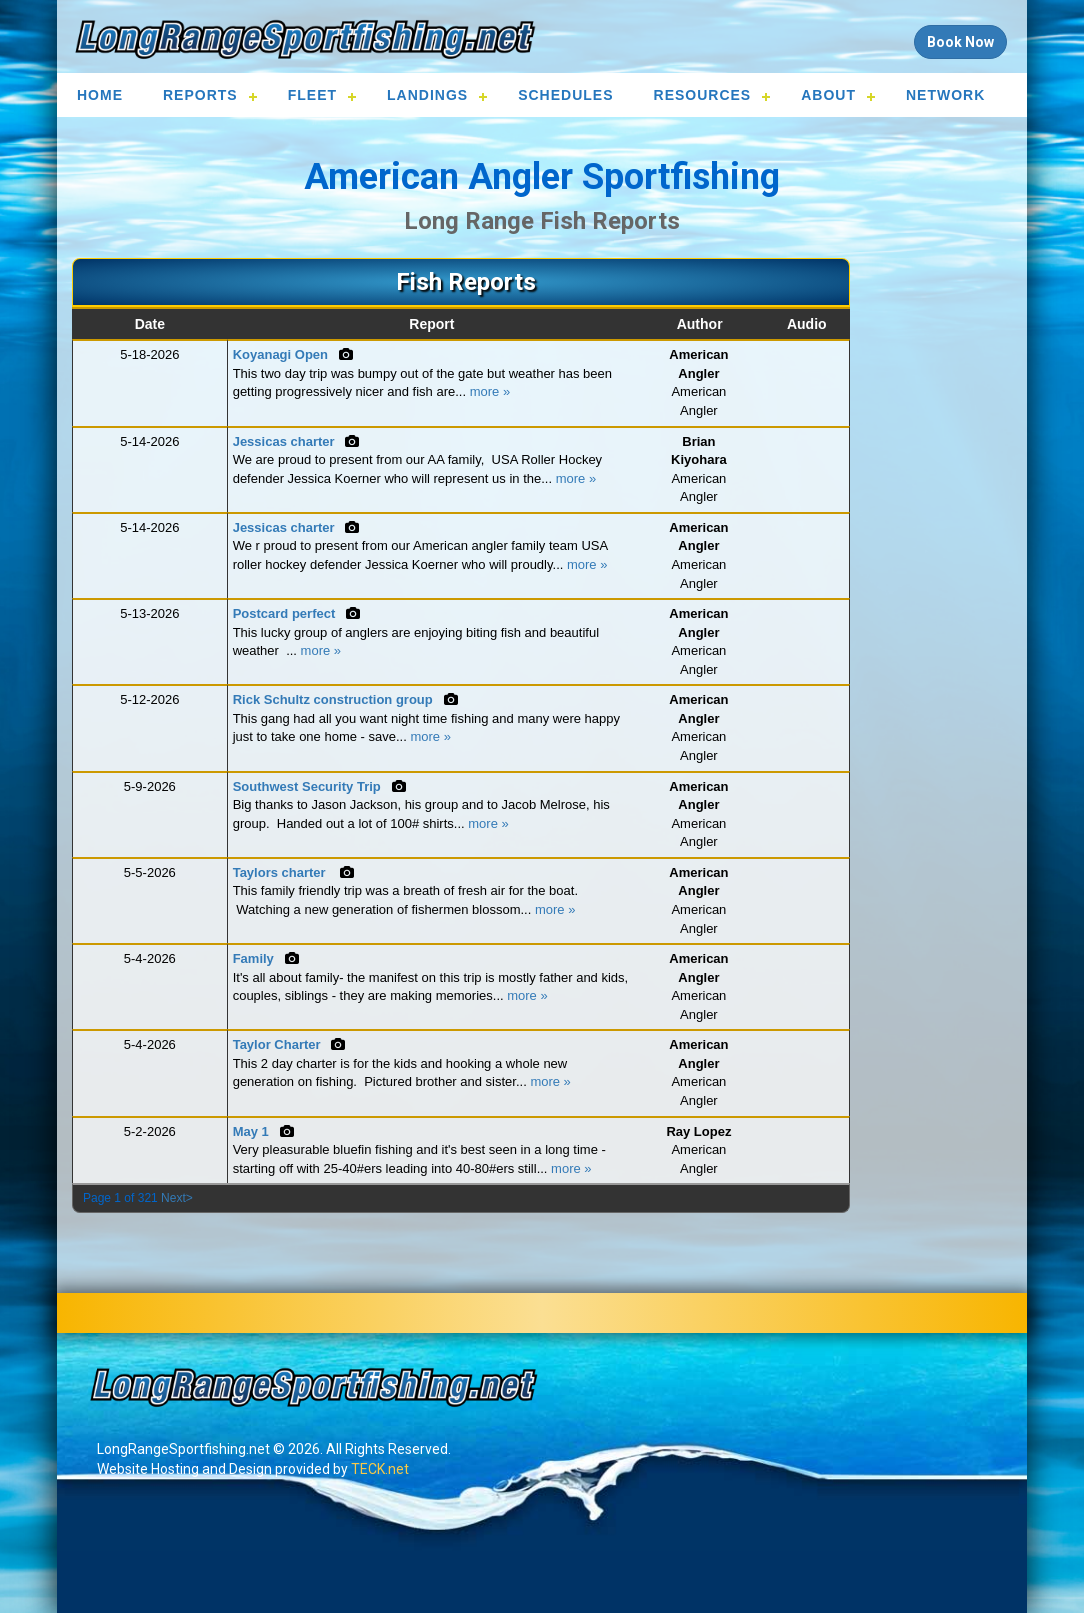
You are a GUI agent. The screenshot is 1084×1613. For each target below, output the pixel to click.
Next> (177, 1198)
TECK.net (380, 1469)
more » (490, 391)
